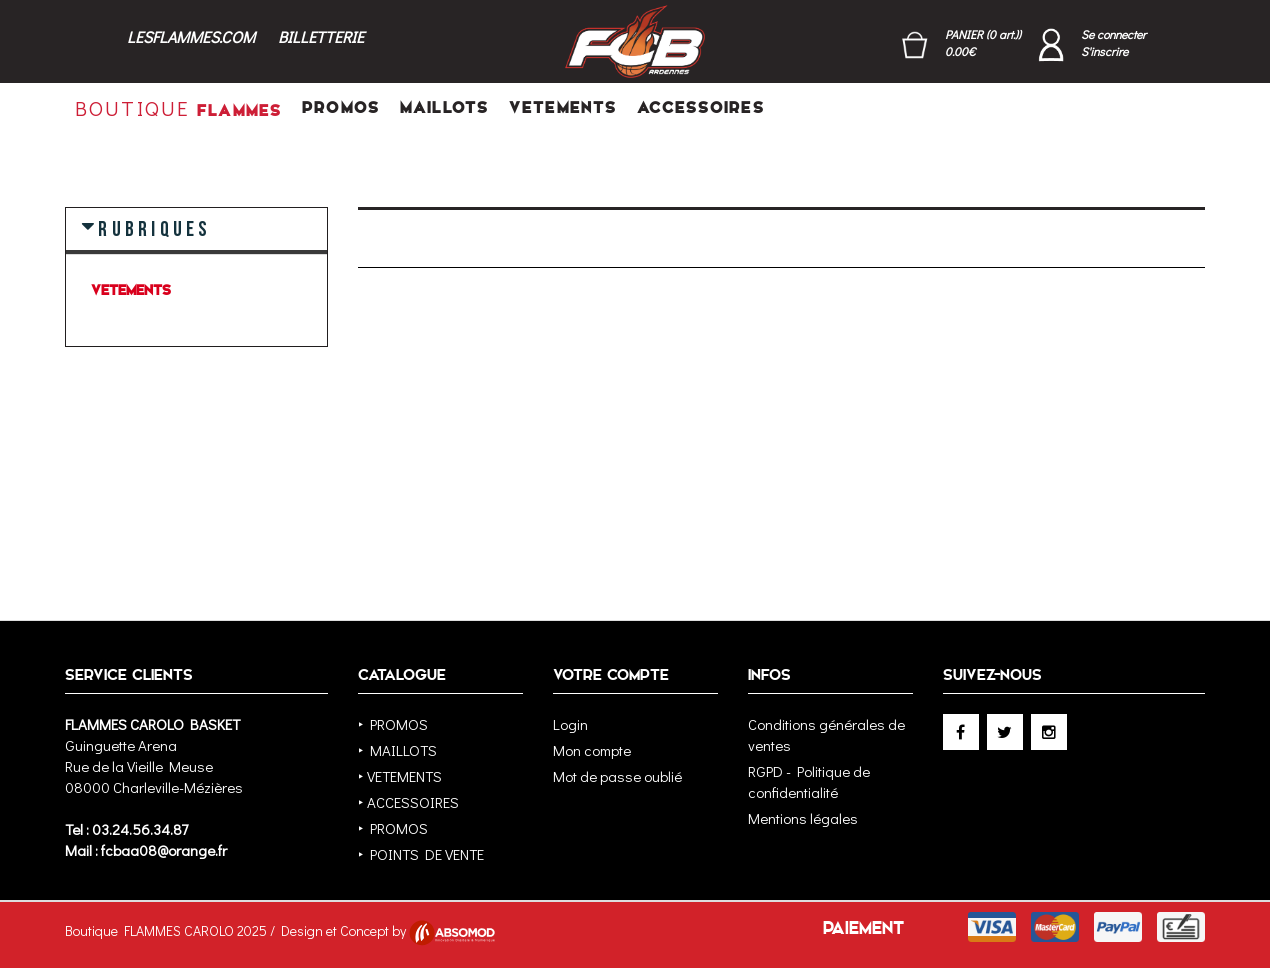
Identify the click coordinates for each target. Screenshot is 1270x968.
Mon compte (592, 750)
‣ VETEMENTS (400, 776)
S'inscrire (1104, 51)
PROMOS (341, 107)
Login (570, 724)
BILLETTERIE (321, 36)
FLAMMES (178, 108)
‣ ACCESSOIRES (408, 802)
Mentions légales (803, 818)
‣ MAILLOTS (397, 750)
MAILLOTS (444, 107)
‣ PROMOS (393, 724)
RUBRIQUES (154, 228)
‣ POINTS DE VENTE (421, 854)
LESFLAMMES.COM (191, 36)
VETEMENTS (563, 107)
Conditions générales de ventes (826, 734)
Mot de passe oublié (617, 776)
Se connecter (1113, 34)
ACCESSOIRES (700, 107)
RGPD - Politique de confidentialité (809, 781)
